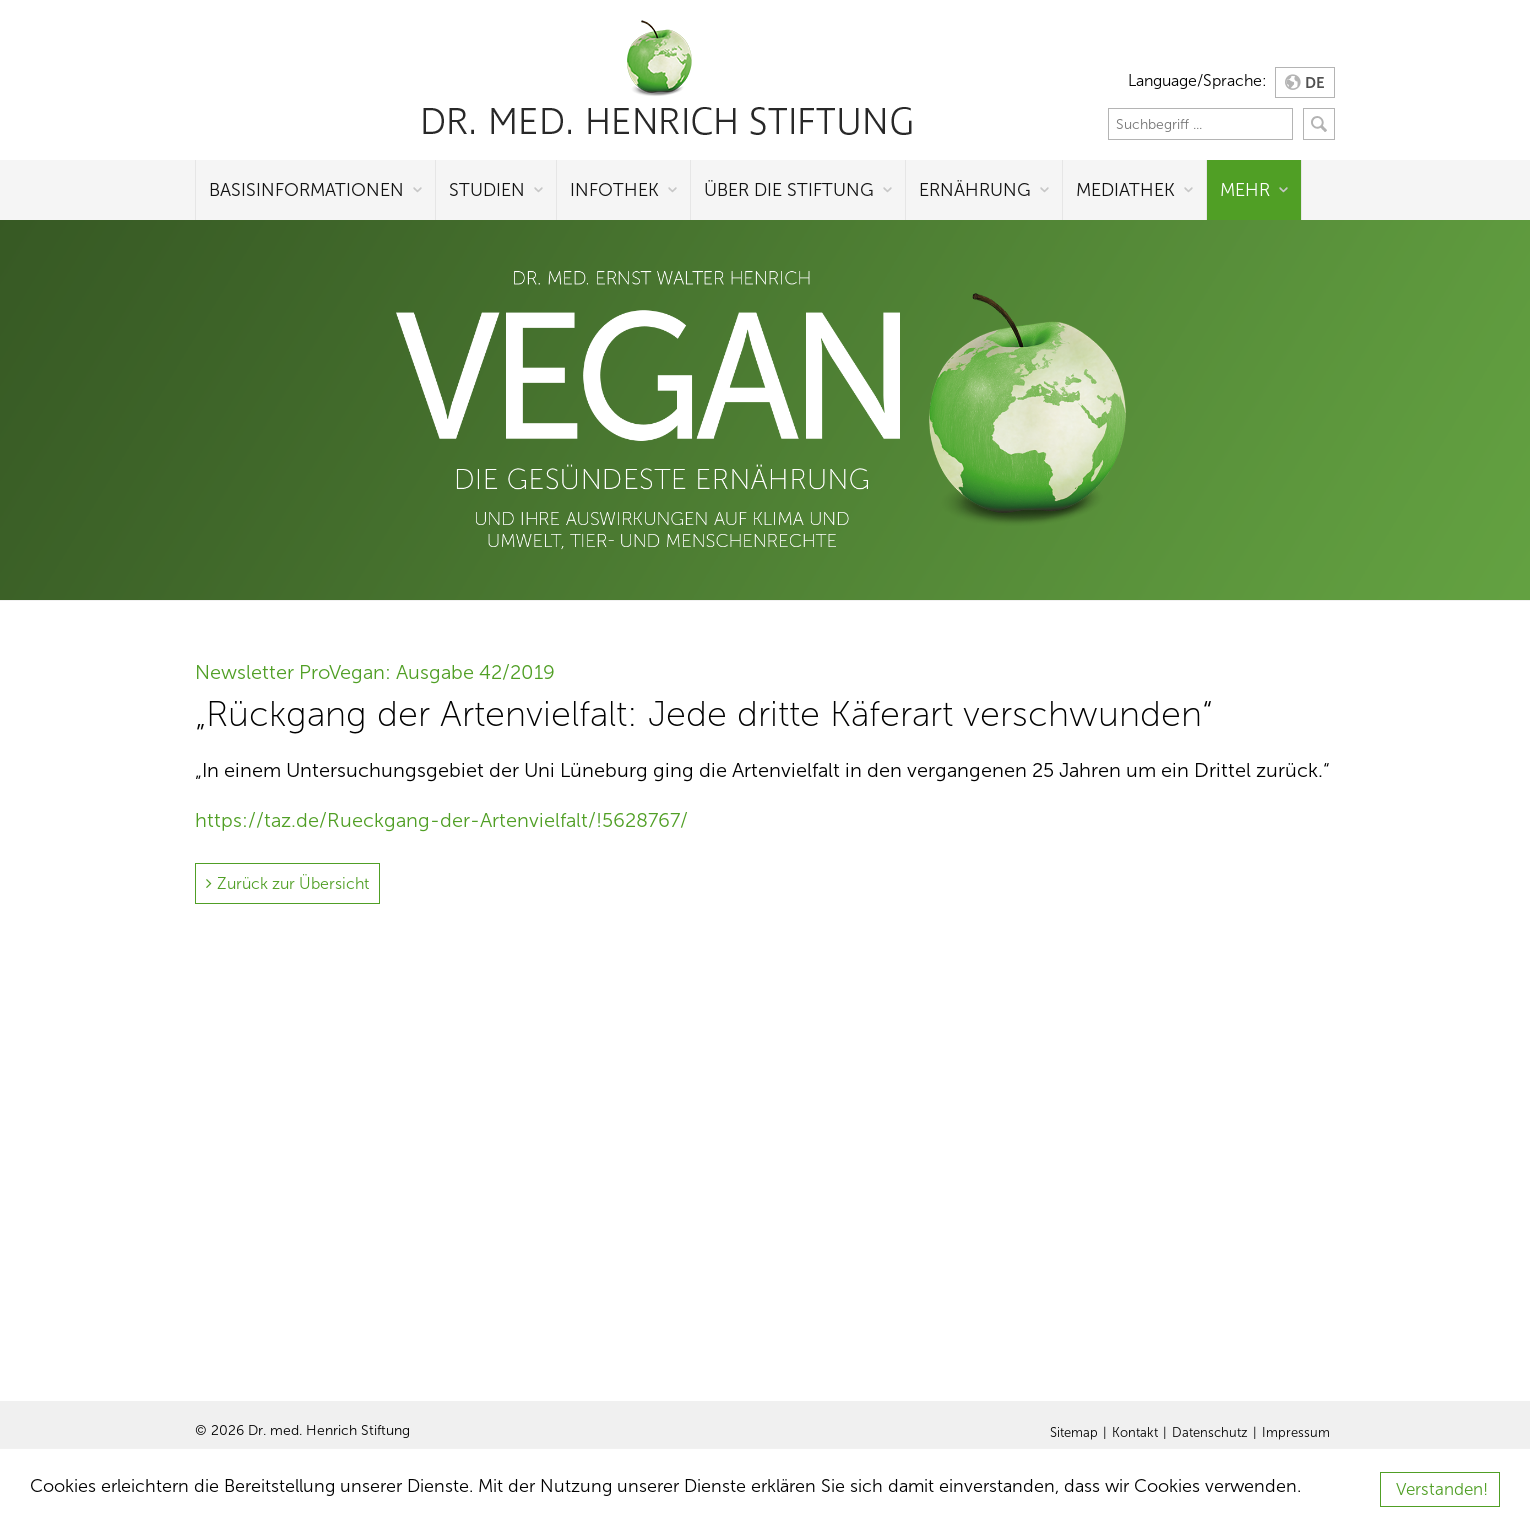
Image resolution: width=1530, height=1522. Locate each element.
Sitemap (1074, 1433)
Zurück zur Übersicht (293, 883)
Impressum (1296, 1433)
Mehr (1245, 190)
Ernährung (975, 190)
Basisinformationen (306, 190)
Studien (487, 190)
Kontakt (1135, 1433)
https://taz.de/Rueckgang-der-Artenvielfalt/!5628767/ (441, 820)
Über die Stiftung (789, 190)
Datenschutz (1210, 1433)
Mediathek (1125, 190)
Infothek (614, 190)
